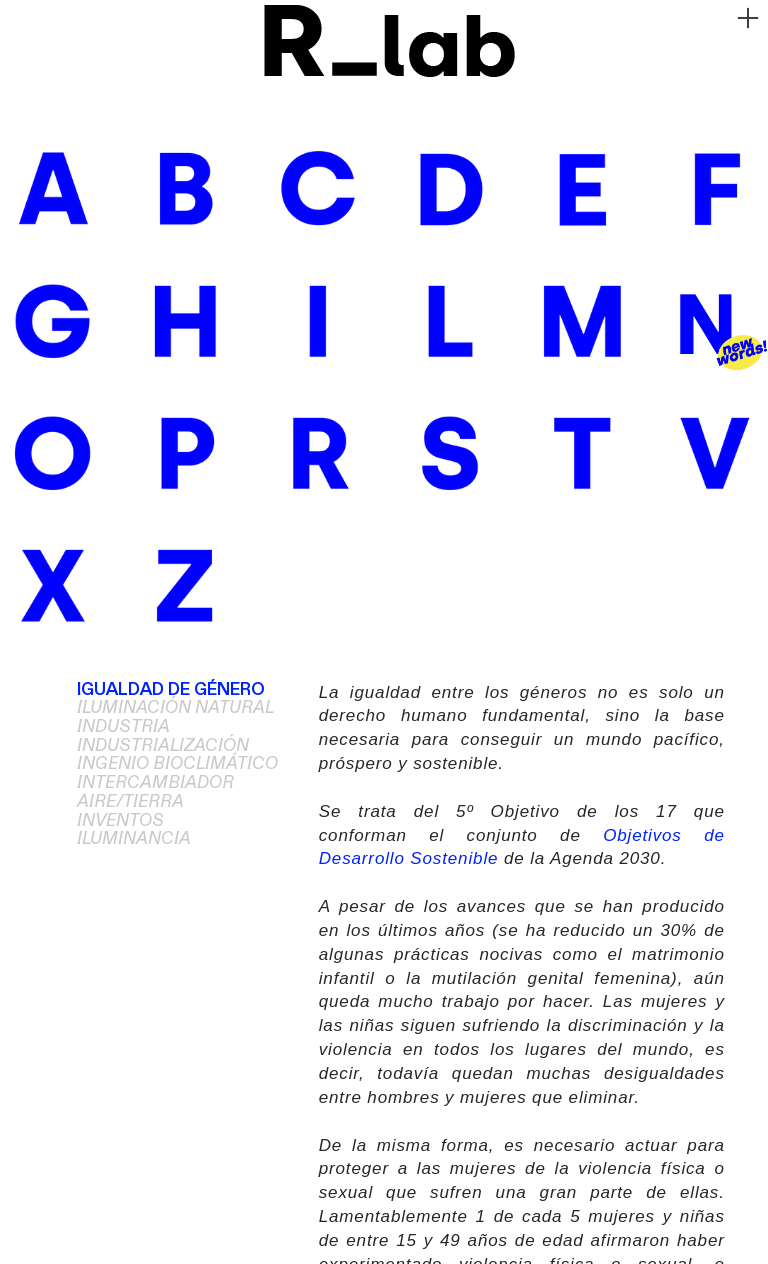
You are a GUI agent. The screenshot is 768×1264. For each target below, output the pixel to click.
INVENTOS (120, 821)
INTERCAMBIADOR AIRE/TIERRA (155, 792)
